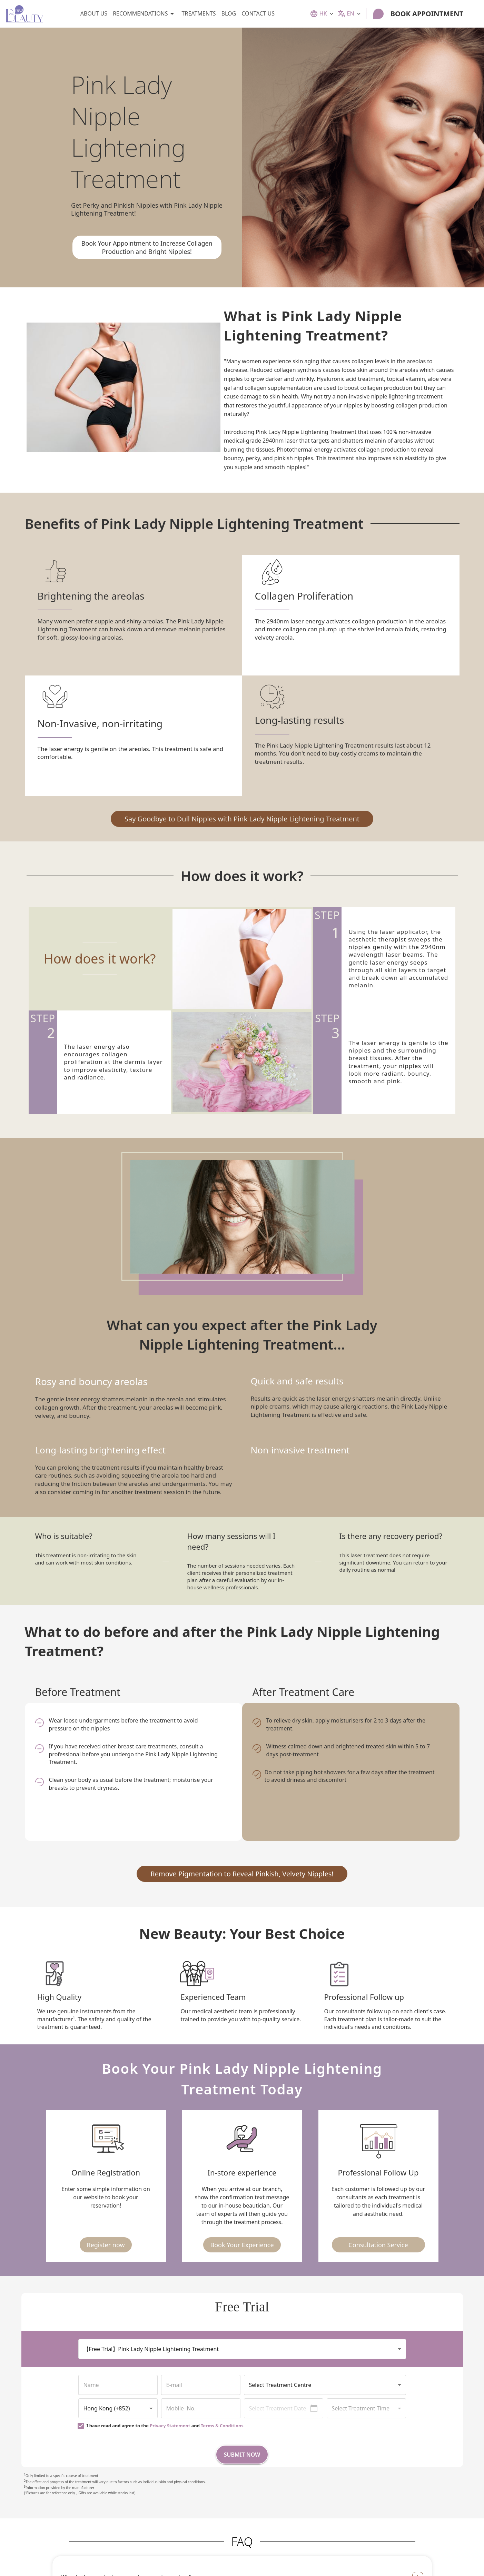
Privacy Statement (170, 2425)
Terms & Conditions (222, 2425)
